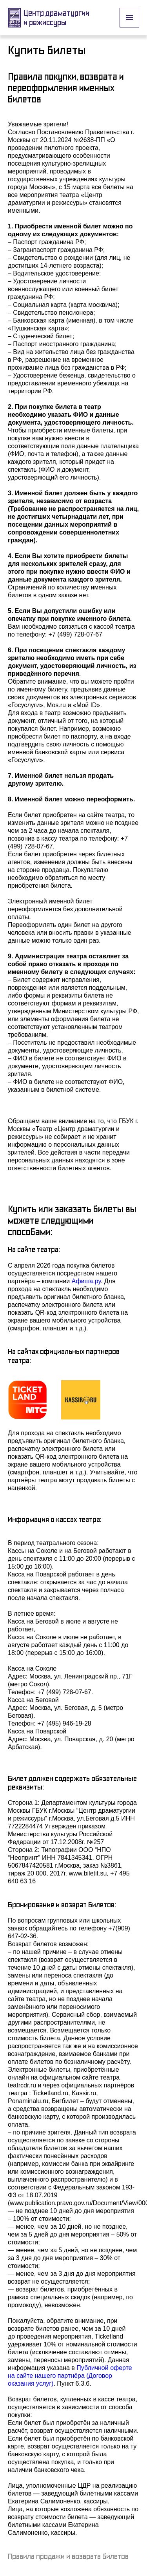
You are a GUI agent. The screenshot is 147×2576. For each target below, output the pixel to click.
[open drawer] (129, 17)
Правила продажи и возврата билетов (68, 2556)
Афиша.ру (86, 1281)
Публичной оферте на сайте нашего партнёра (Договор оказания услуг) (71, 2375)
